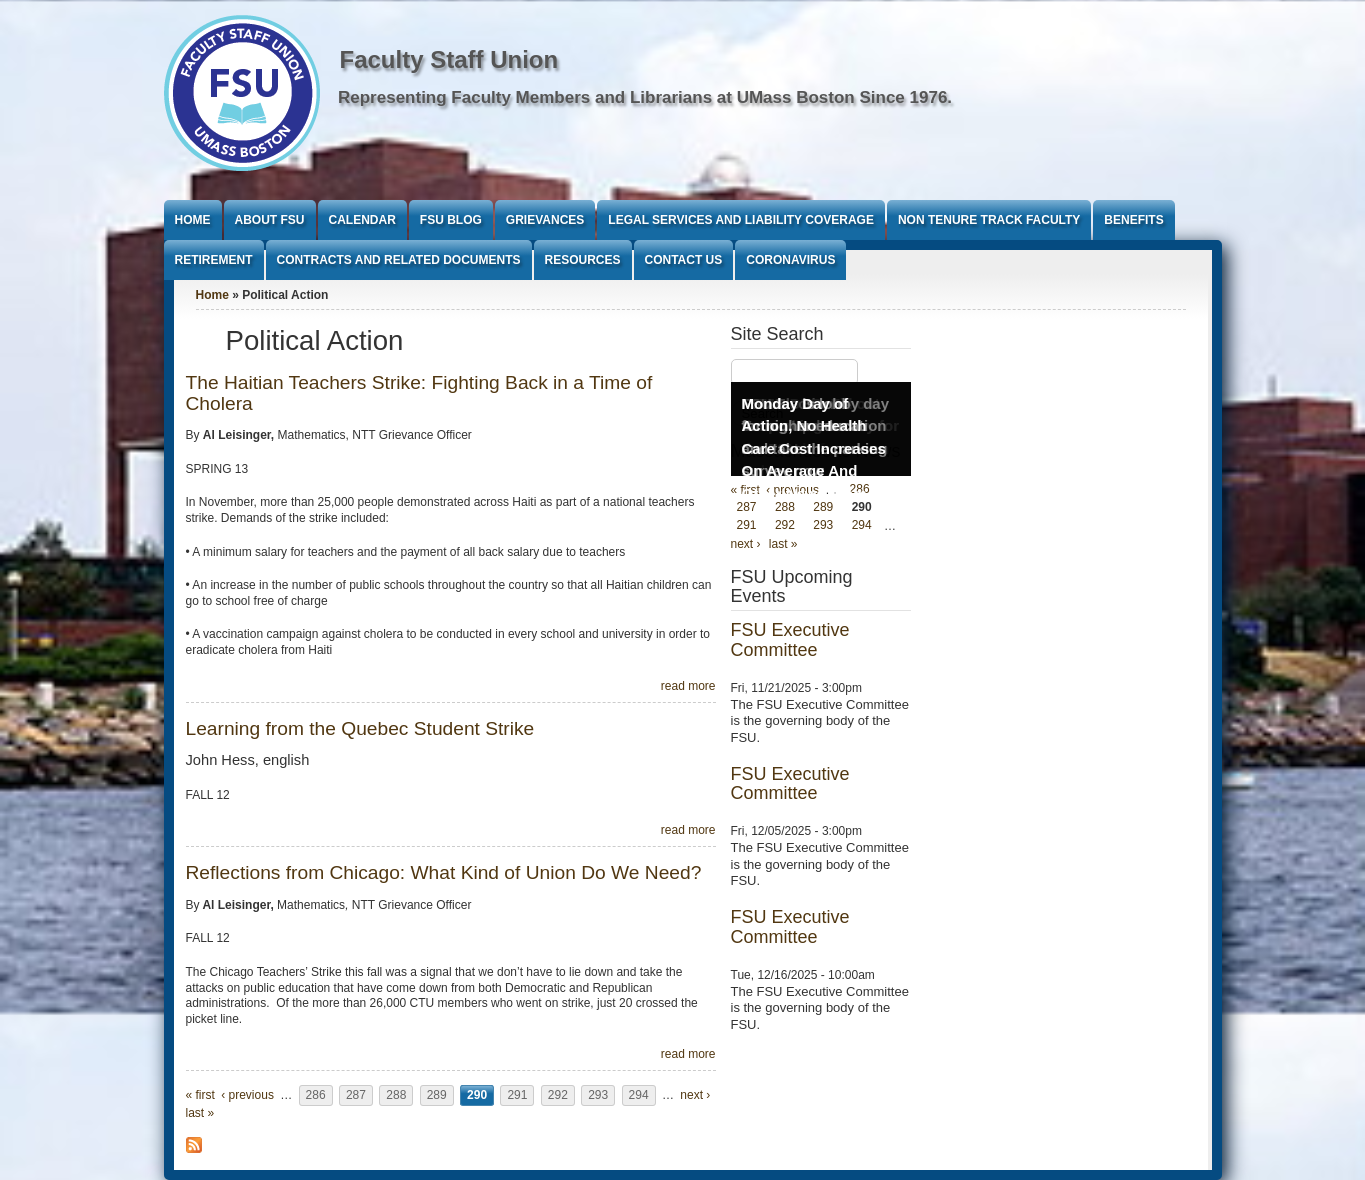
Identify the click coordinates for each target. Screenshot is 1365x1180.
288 (396, 1095)
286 (316, 1095)
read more (688, 686)
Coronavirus (790, 260)
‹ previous (247, 1095)
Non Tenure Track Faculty (989, 220)
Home (193, 220)
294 (639, 1095)
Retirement (214, 260)
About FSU (270, 220)
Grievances (545, 220)
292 (558, 1095)
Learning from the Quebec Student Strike (360, 728)
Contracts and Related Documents (399, 260)
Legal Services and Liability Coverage (741, 220)
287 (356, 1095)
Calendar (362, 220)
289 (437, 1095)
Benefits (1133, 220)
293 (598, 1095)
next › (695, 1095)
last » (200, 1113)
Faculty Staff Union (449, 59)
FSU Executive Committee (790, 640)
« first (200, 1095)
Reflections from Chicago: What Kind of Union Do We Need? (444, 872)
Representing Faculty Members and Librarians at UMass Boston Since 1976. (645, 97)
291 (517, 1095)
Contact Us (684, 260)
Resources (583, 260)
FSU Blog (451, 220)
